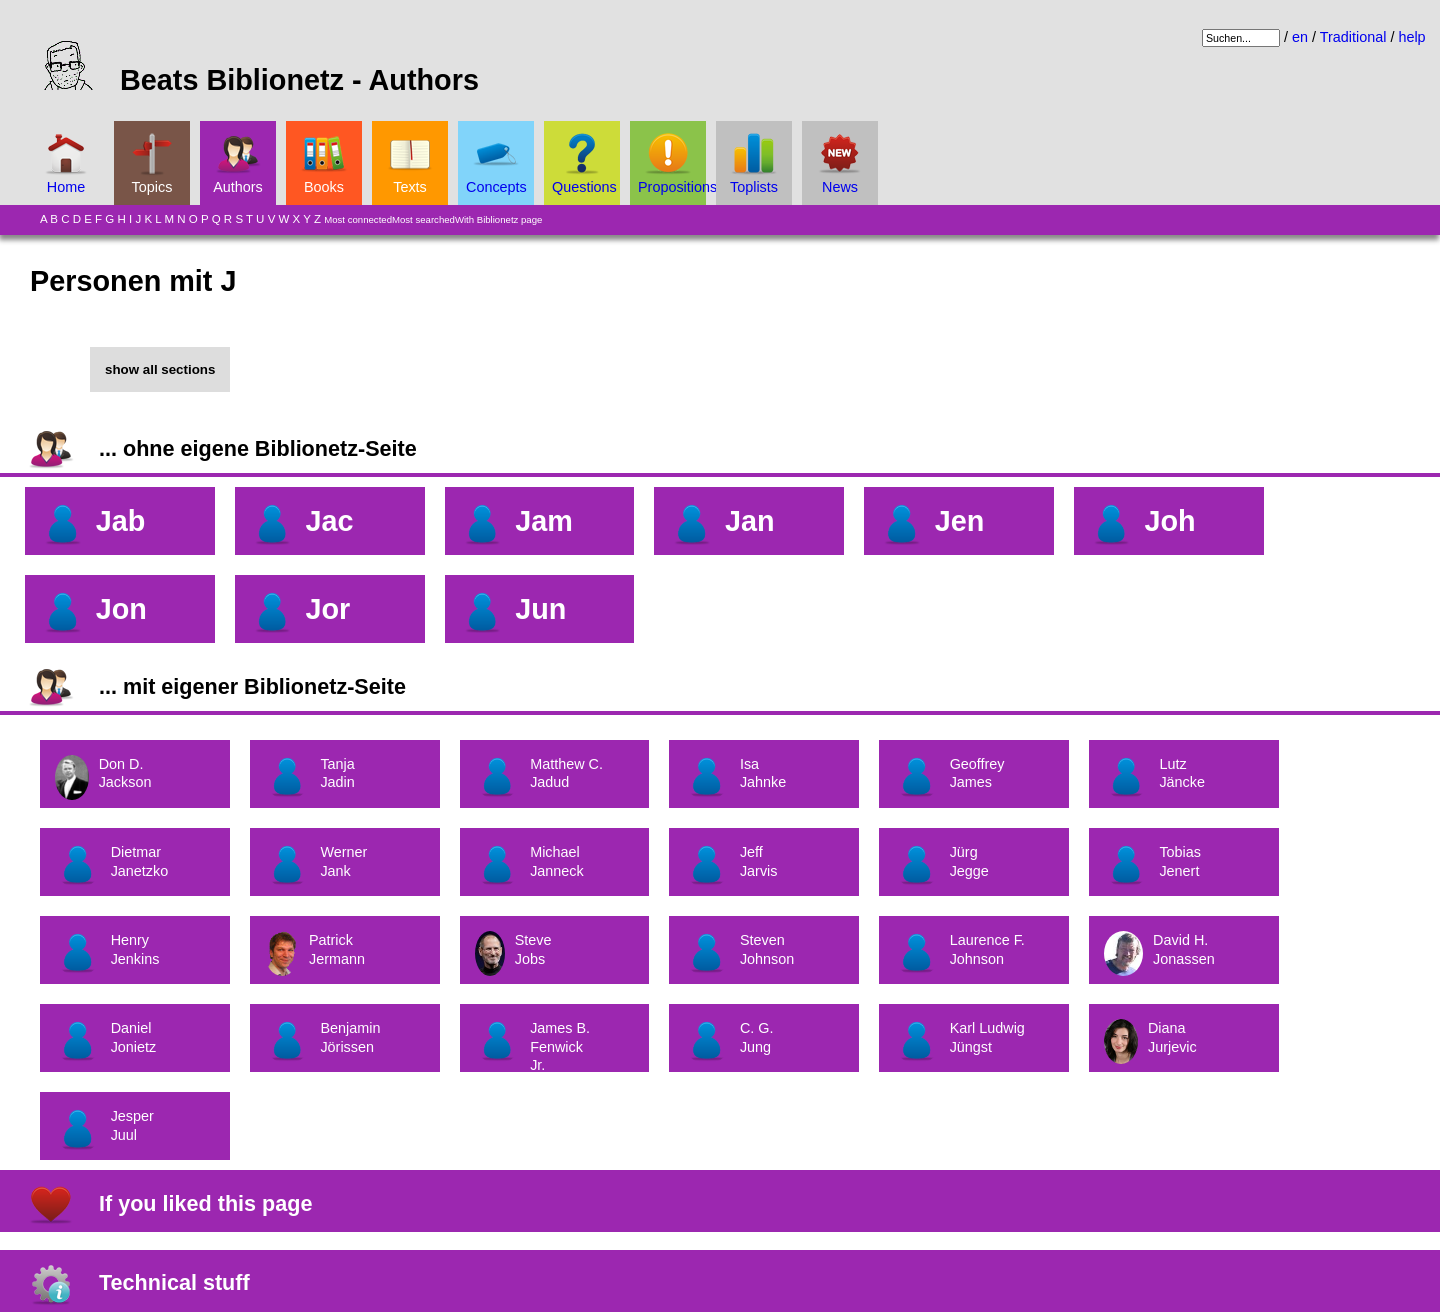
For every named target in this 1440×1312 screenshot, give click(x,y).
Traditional (1353, 37)
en (1300, 37)
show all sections (160, 369)
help (1411, 37)
